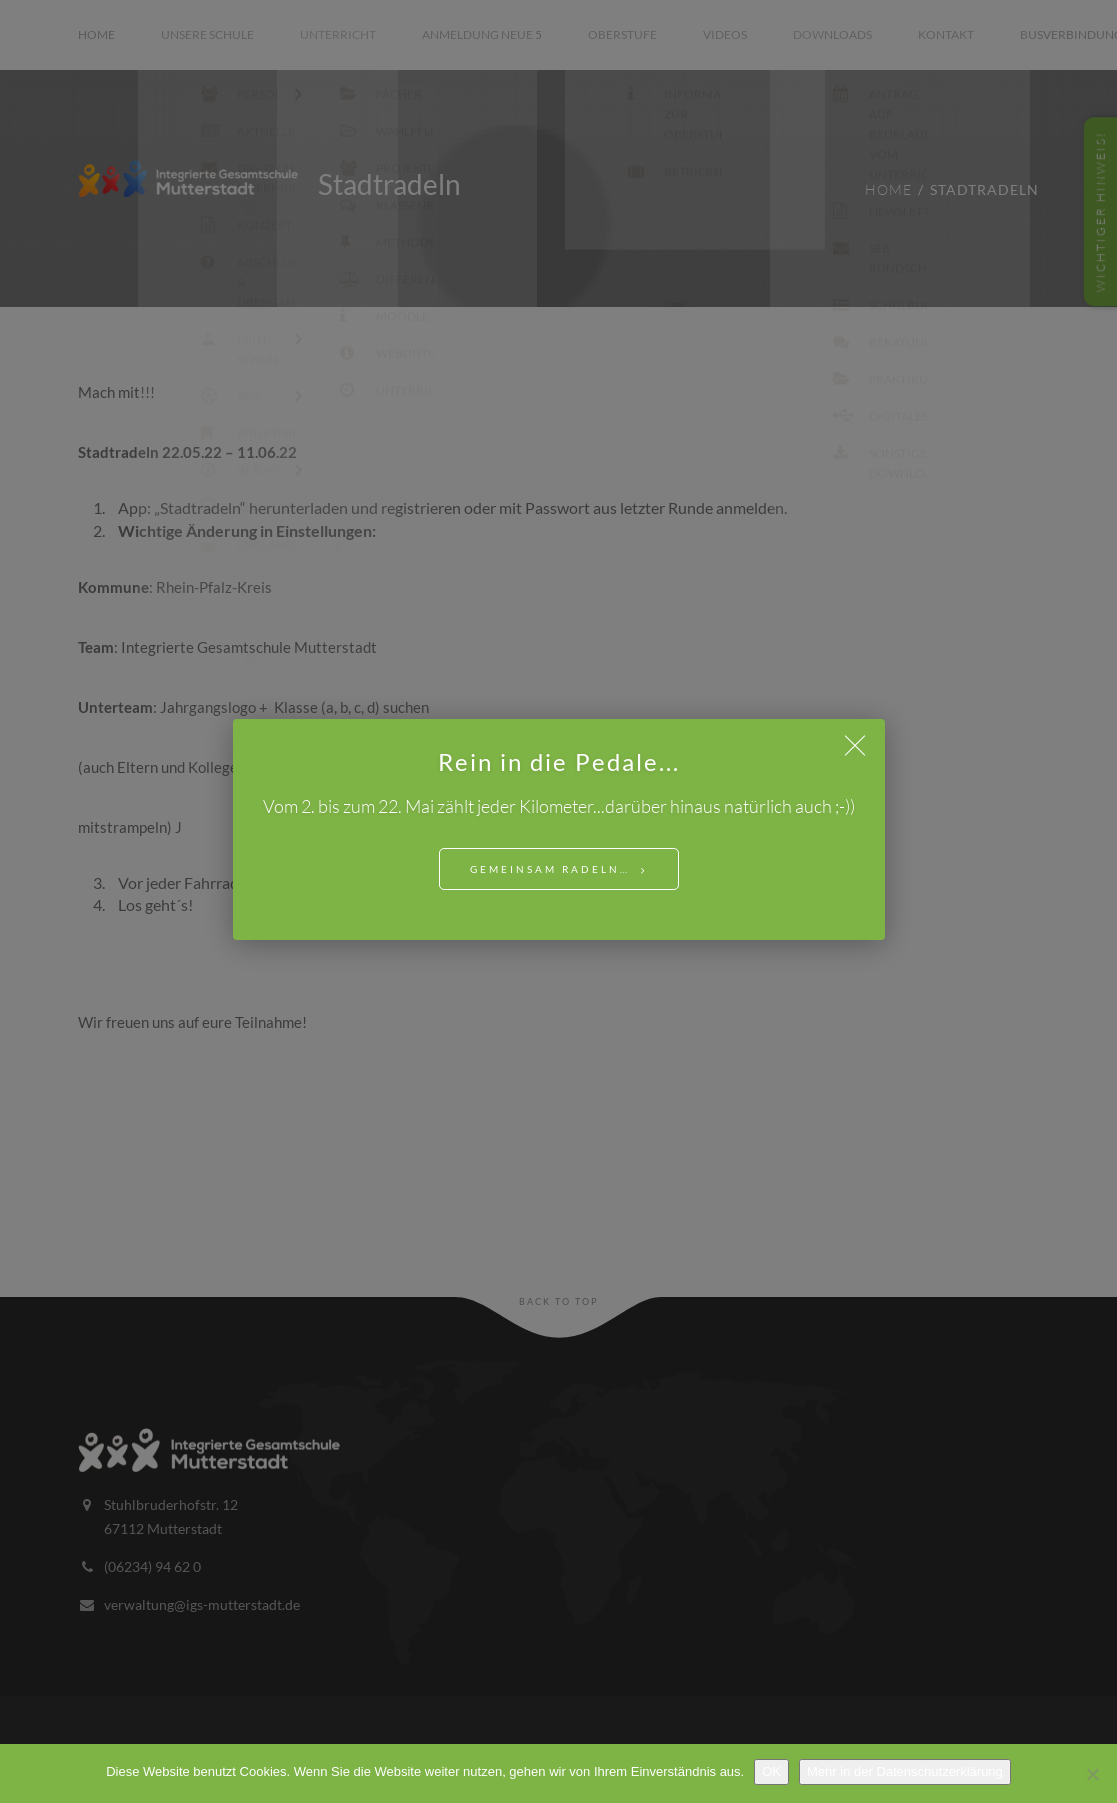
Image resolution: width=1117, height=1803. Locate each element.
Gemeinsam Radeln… (550, 869)
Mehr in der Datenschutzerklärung (905, 1771)
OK (771, 1771)
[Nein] (1092, 1774)
